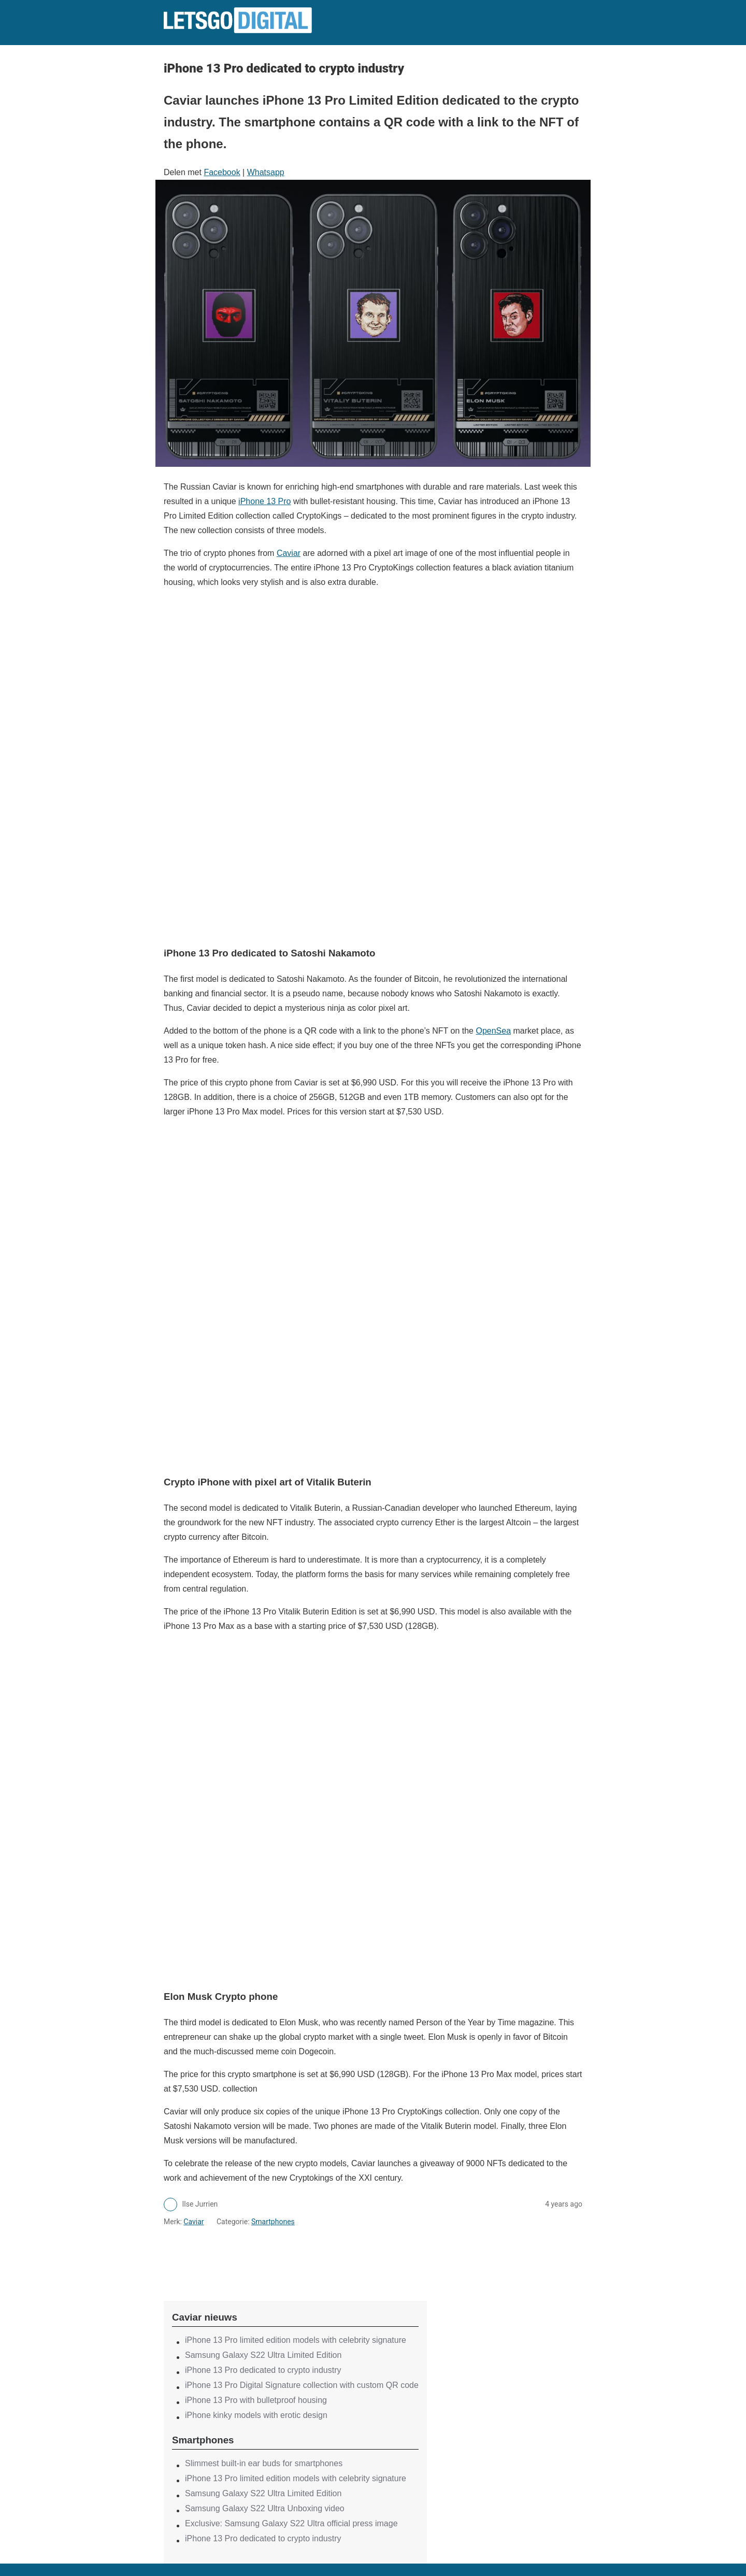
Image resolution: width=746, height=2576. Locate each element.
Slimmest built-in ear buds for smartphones (263, 2463)
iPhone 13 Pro (264, 501)
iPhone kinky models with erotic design (256, 2415)
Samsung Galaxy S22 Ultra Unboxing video (265, 2508)
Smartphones (273, 2221)
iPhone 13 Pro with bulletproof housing (256, 2400)
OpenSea (493, 1030)
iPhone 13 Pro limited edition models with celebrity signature (295, 2340)
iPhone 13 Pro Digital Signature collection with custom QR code (302, 2385)
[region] (295, 2255)
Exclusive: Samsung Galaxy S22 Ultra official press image (291, 2523)
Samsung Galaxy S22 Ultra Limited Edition (263, 2355)
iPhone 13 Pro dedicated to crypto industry (263, 2370)
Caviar (288, 553)
